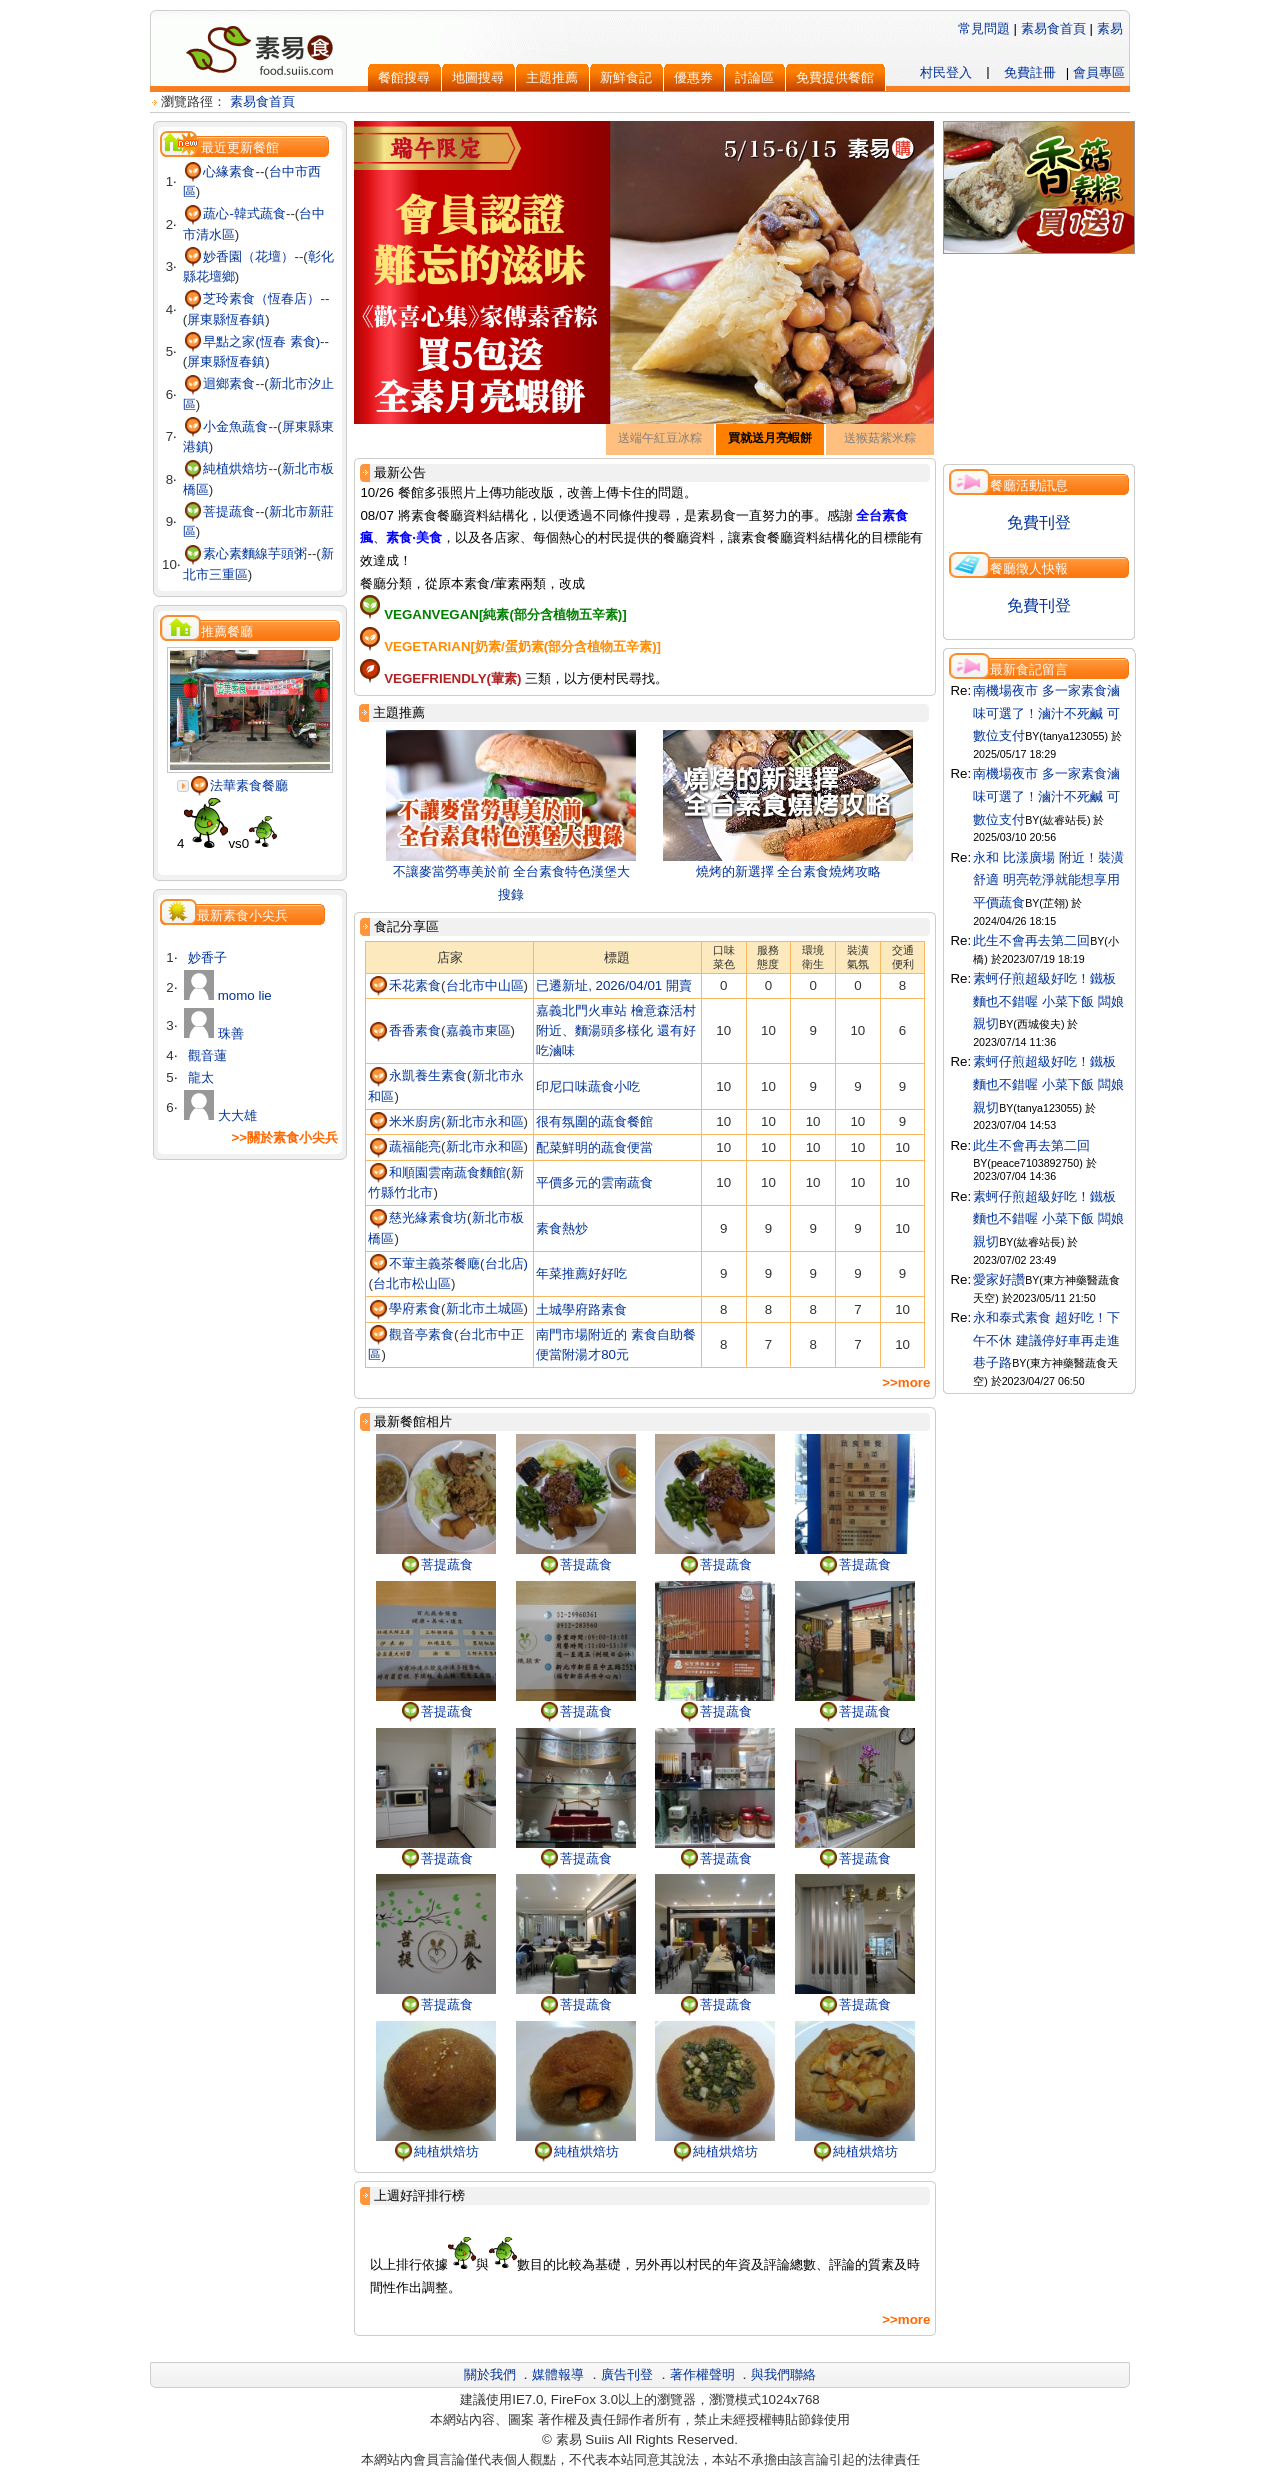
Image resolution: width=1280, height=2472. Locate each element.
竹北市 (413, 1192)
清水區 (215, 234)
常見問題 (984, 28)
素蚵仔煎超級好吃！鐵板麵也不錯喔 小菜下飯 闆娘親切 (1048, 1001)
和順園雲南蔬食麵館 (437, 1172)
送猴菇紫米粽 (880, 438)
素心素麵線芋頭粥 (245, 553)
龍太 (199, 1077)
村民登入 (946, 72)
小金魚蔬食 (226, 426)
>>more (906, 1382)
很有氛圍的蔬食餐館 (594, 1121)
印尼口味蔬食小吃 (588, 1086)
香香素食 (404, 1030)
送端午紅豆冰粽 (660, 438)
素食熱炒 (562, 1228)
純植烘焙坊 (226, 468)
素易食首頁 (1053, 28)
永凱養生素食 (417, 1075)
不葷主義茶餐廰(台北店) (448, 1263)
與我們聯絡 (783, 2374)
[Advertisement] (250, 1310)
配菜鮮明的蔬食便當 (594, 1147)
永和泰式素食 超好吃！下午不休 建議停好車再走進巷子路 (1046, 1340)
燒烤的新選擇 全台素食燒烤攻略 (789, 871)
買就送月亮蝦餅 (770, 438)
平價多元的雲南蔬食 (594, 1182)
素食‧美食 (414, 537)
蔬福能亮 (404, 1146)
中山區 (504, 985)
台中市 (288, 171)
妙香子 (205, 957)
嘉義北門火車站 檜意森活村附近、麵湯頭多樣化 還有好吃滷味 (616, 1030)
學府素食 (404, 1308)
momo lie (228, 995)
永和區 (504, 1121)
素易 (1110, 28)
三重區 (228, 574)
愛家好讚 (999, 1279)
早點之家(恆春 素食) (251, 341)
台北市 (465, 985)
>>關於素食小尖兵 (284, 1137)
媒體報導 (558, 2374)
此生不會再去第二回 (1031, 940)
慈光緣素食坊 (417, 1217)
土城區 (504, 1308)
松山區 (431, 1283)
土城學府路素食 (581, 1309)
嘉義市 (465, 1030)
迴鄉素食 (219, 383)
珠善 (214, 1033)
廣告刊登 (627, 2374)
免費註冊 (1030, 72)
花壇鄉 (215, 276)
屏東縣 (206, 319)
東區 (498, 1030)
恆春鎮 (245, 319)
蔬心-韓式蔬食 (234, 213)
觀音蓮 (205, 1055)
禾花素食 (404, 985)
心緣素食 (219, 171)
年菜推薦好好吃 (581, 1273)
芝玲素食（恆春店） (252, 298)
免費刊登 (1039, 522)
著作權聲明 (702, 2374)
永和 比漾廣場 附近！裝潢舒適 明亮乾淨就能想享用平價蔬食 (1048, 880)
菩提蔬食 (219, 511)
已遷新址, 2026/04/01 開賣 (614, 985)
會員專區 (1099, 72)
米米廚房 (404, 1121)
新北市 (288, 383)
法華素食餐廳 (238, 785)
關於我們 (490, 2374)
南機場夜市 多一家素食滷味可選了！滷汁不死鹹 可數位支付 (1046, 713)
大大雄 (220, 1115)
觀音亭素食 (411, 1334)
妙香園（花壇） (239, 256)
